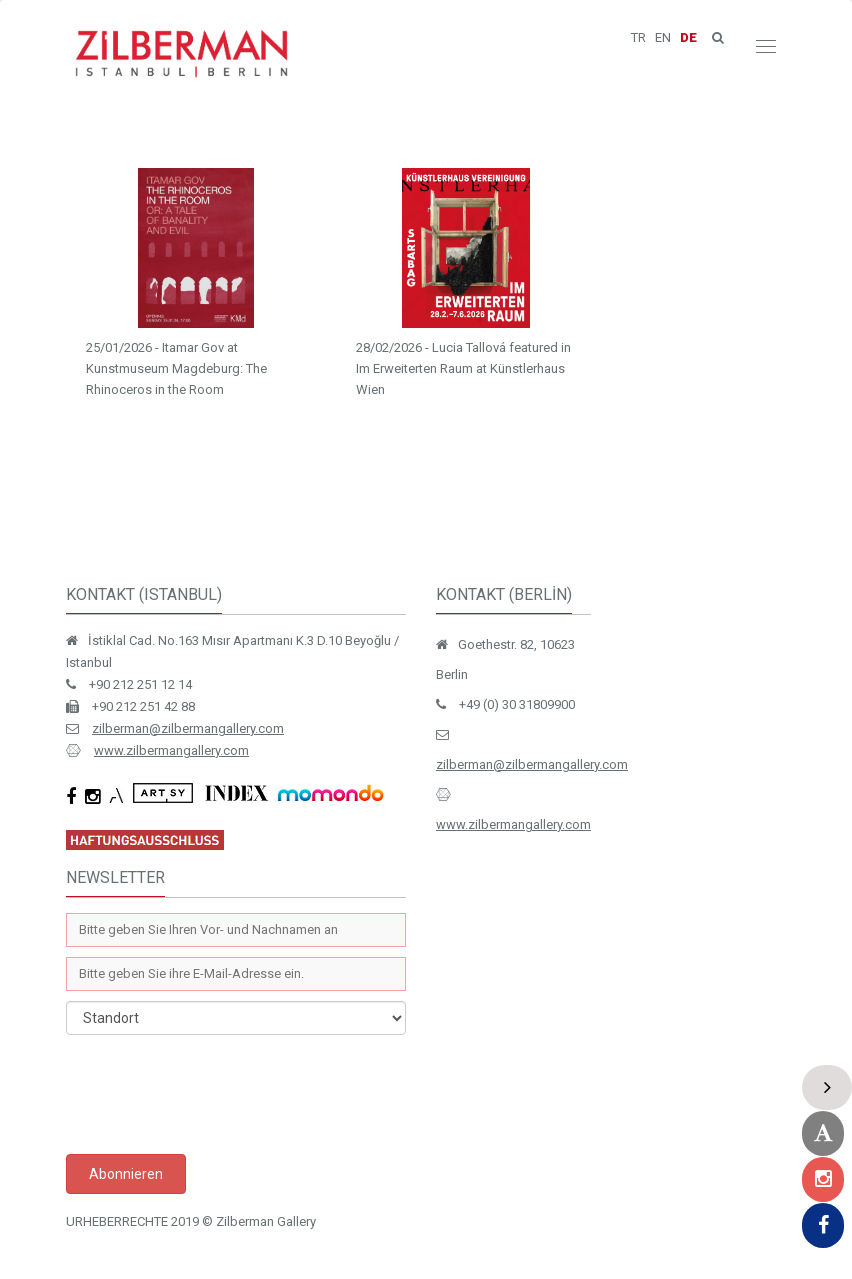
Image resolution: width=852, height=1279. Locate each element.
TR (638, 37)
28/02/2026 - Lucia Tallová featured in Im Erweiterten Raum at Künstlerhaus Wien (463, 368)
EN (663, 37)
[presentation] (218, 1094)
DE (688, 37)
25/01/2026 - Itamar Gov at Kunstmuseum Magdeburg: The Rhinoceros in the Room (176, 368)
